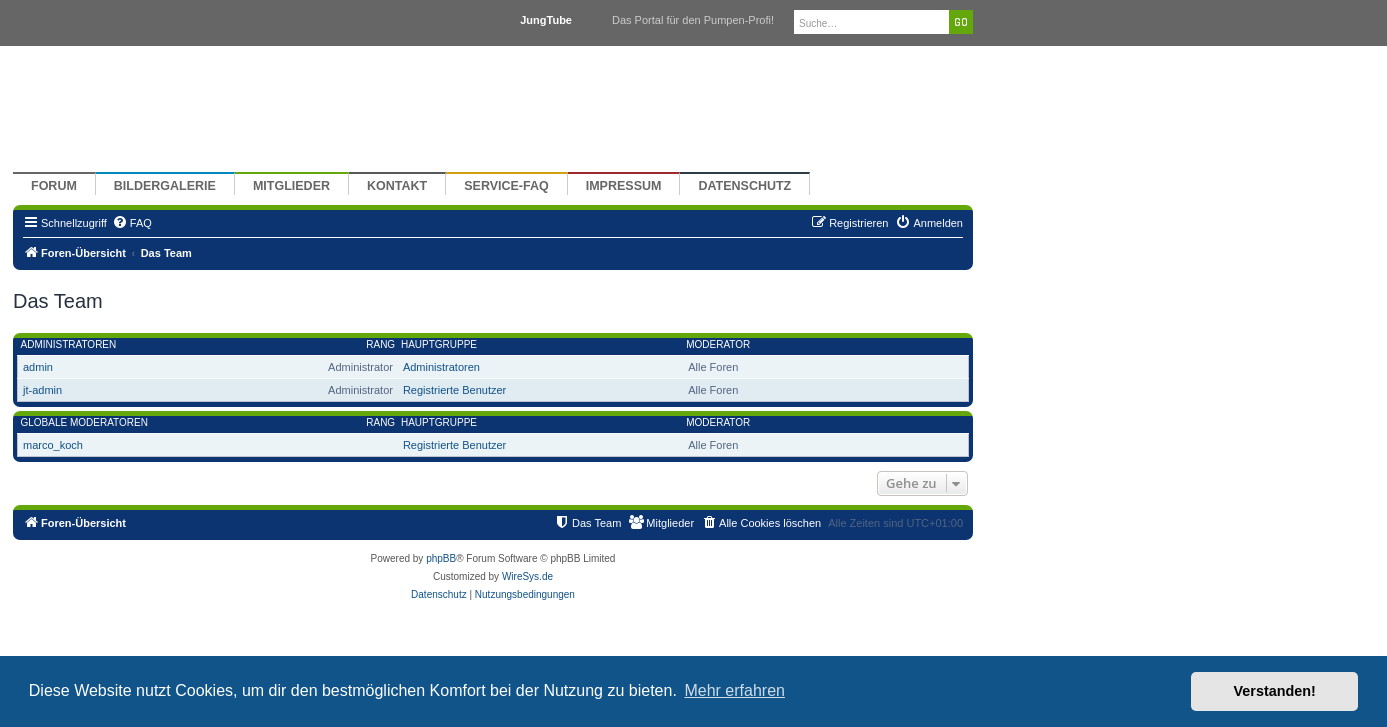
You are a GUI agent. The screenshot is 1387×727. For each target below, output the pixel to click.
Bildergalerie (165, 186)
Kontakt (397, 186)
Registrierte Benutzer (454, 390)
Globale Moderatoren (84, 422)
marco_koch (53, 445)
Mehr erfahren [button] (734, 690)
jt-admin (42, 390)
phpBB (441, 558)
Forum (54, 186)
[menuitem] (132, 223)
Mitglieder (291, 186)
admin (38, 367)
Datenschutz (744, 186)
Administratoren (69, 344)
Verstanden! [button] (1275, 691)
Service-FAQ (506, 186)
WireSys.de (527, 576)
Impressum (624, 186)
